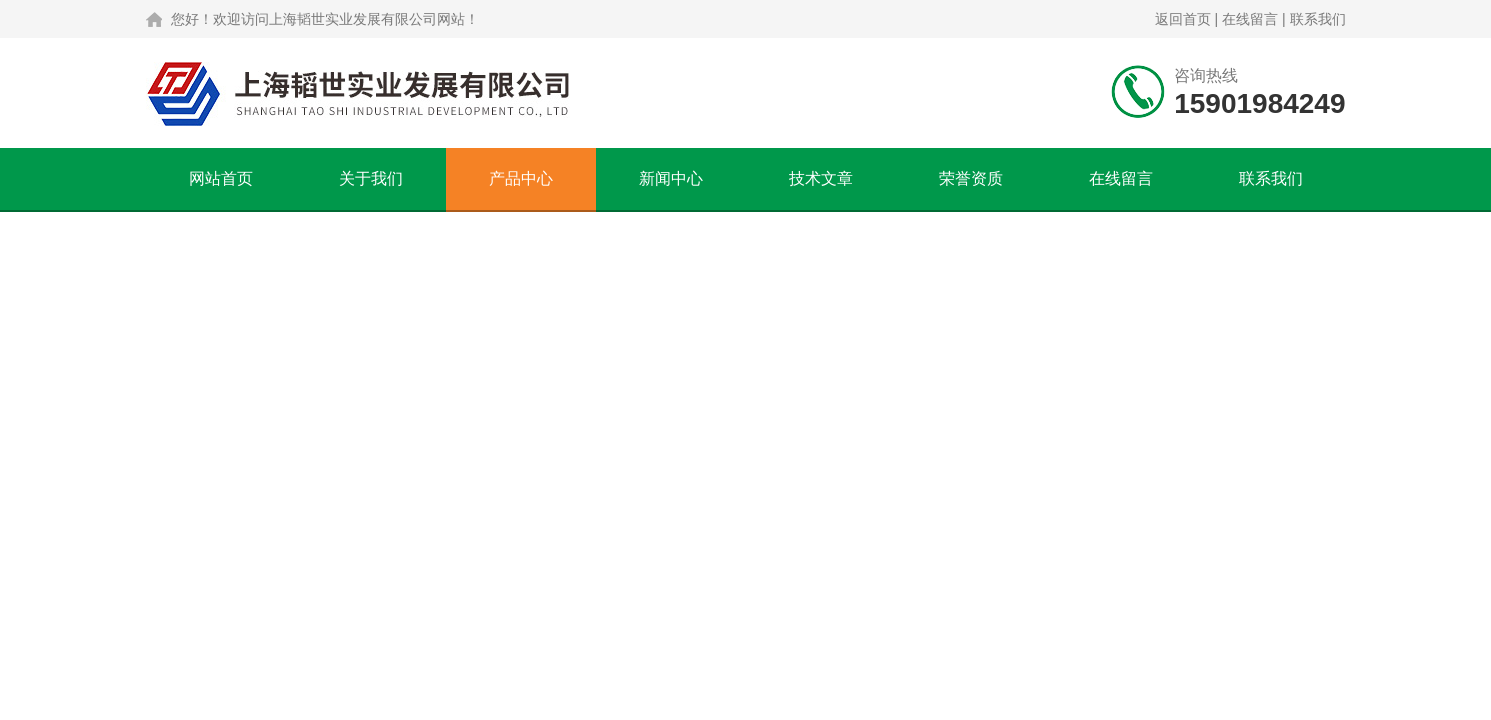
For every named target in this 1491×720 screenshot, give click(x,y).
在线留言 (1250, 19)
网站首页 (221, 178)
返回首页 (1183, 19)
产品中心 (521, 178)
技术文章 (821, 178)
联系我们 (1318, 19)
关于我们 (371, 178)
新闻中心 (671, 178)
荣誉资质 (971, 178)
